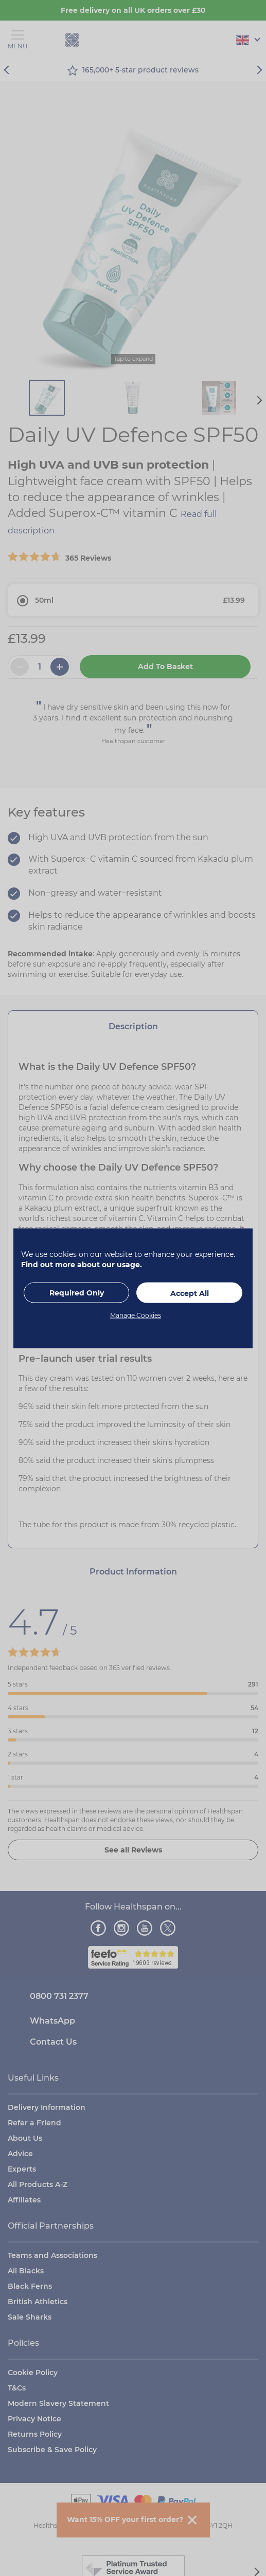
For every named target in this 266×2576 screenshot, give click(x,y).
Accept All (189, 1293)
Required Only (76, 1292)
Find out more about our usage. (81, 1264)
